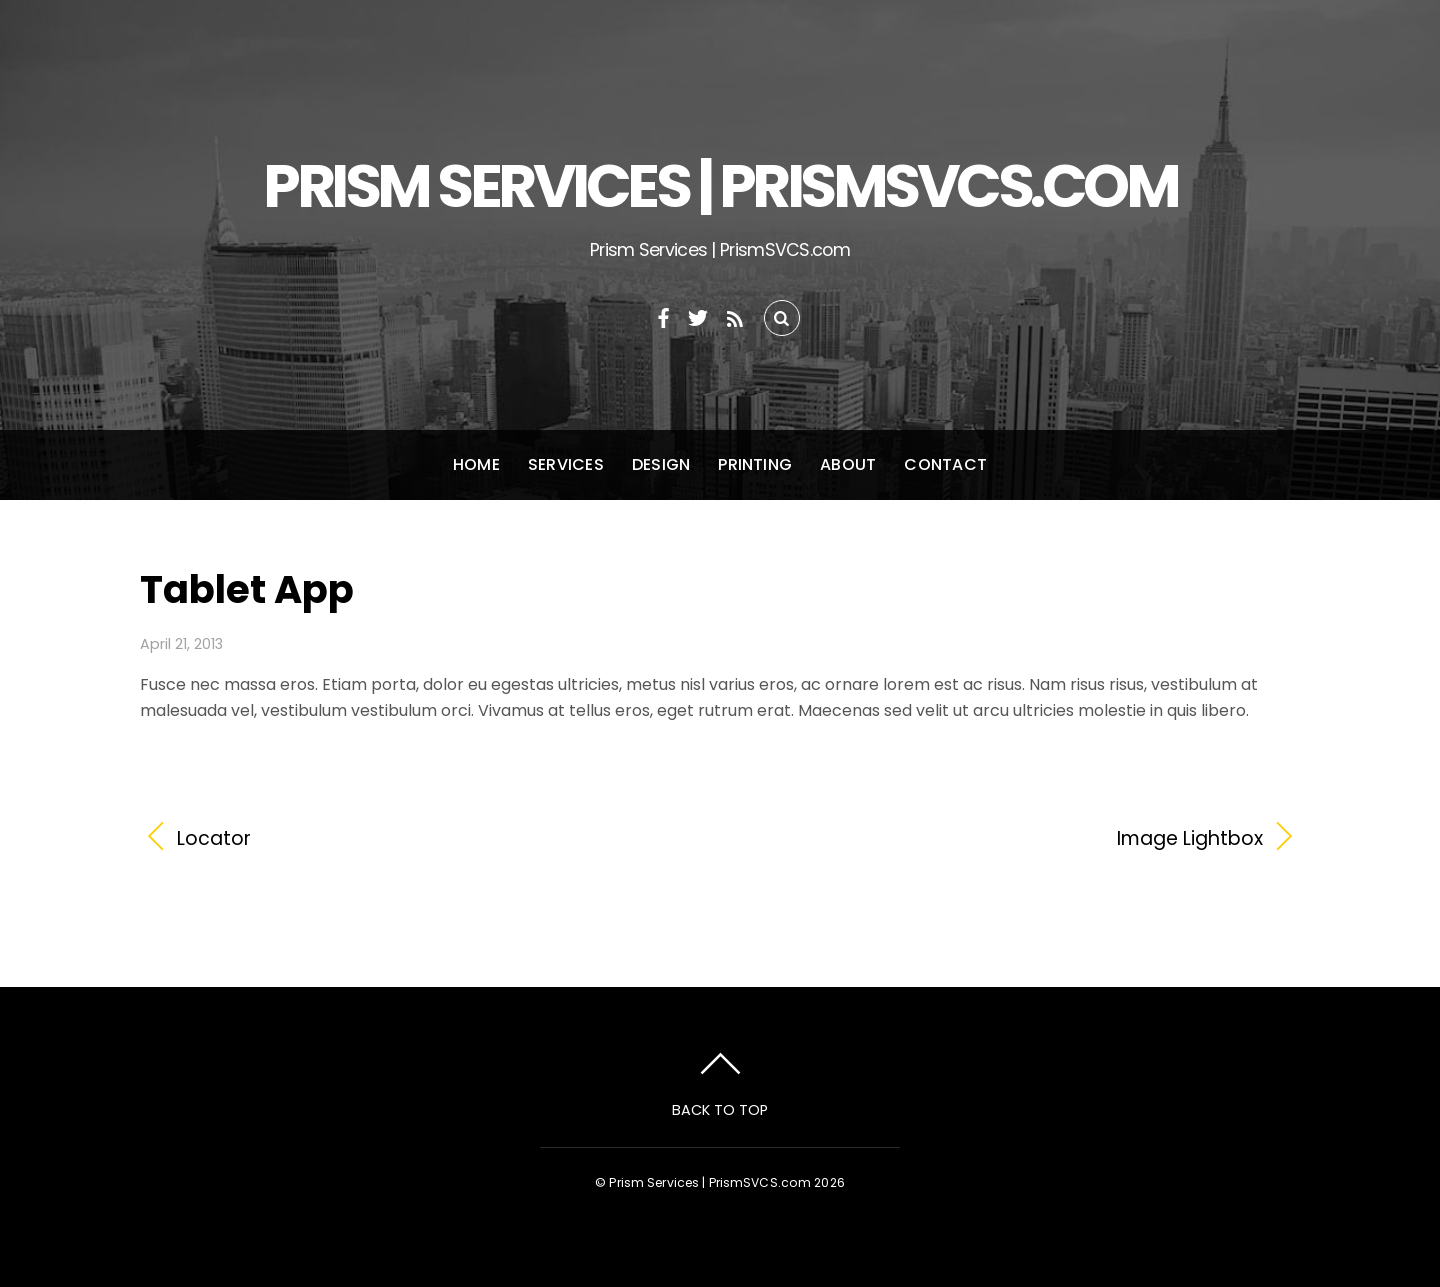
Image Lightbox (1009, 839)
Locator (214, 839)
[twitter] (698, 315)
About (848, 464)
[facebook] (664, 315)
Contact (945, 464)
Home (476, 464)
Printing (755, 464)
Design (661, 464)
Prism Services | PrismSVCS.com (710, 1182)
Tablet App (247, 589)
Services (566, 464)
